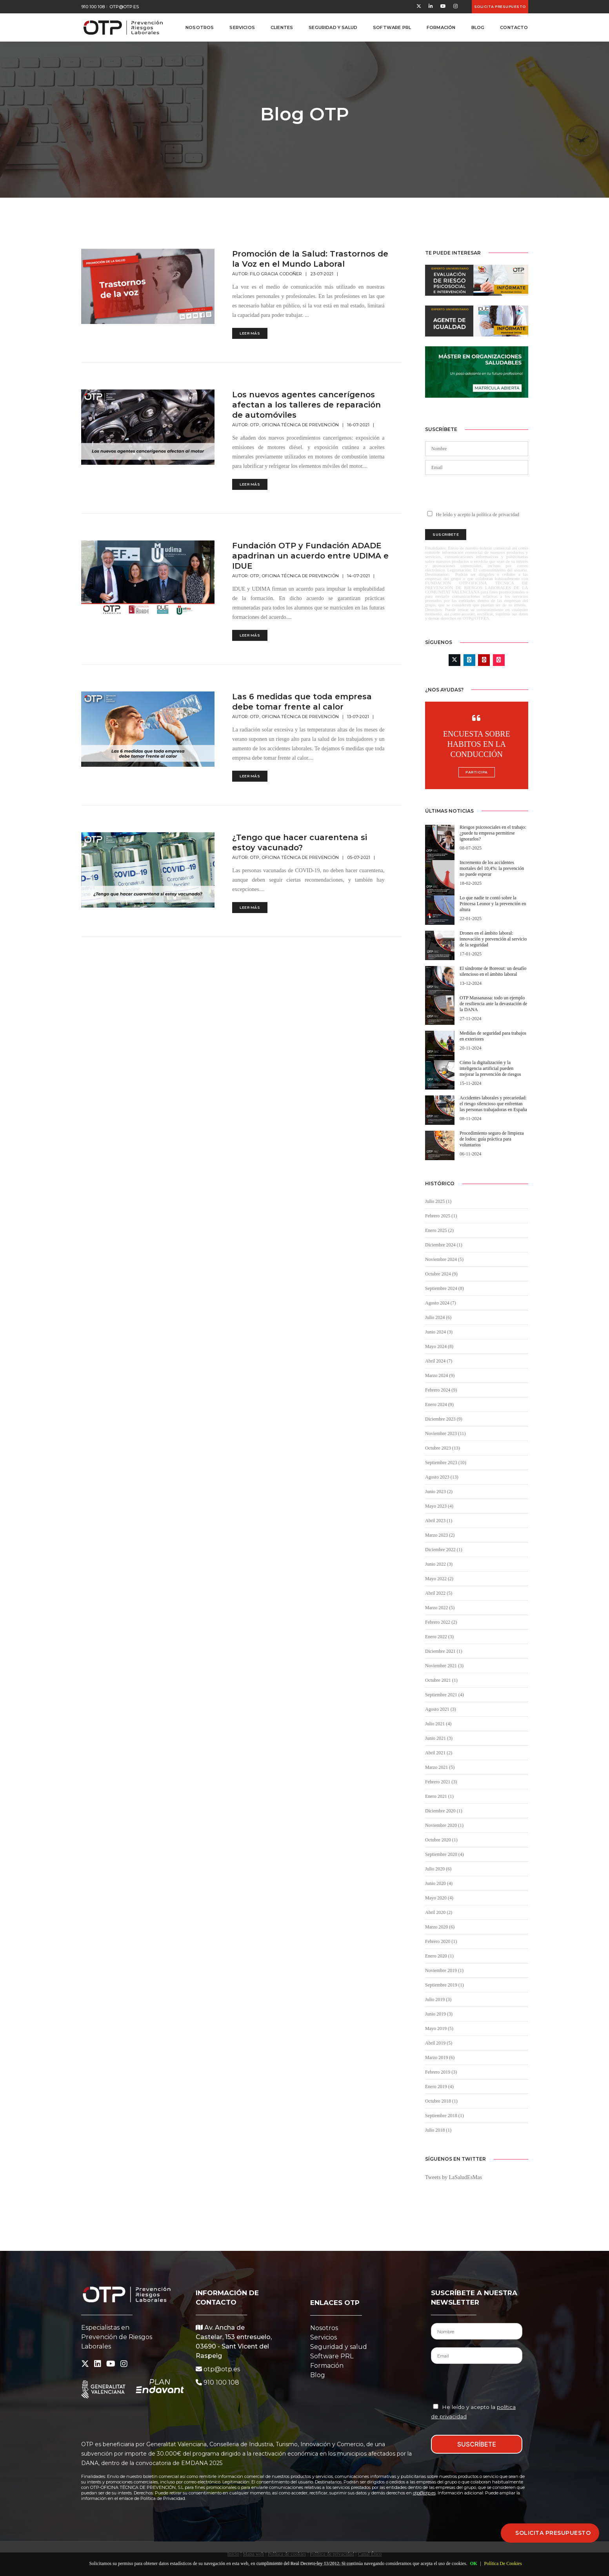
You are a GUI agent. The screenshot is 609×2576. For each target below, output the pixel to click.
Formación (441, 27)
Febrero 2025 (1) (441, 1216)
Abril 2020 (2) (438, 1912)
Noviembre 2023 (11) (445, 1433)
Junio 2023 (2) (439, 1491)
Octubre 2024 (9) (441, 1274)
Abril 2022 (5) (438, 1593)
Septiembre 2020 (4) (444, 1854)
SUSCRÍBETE (476, 2444)
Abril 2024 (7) (438, 1361)
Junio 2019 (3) (439, 2014)
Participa (476, 772)
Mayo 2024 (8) (439, 1346)
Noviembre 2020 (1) (444, 1825)
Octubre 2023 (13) (442, 1448)
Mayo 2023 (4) (439, 1506)
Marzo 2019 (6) (439, 2057)
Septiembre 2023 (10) (445, 1462)
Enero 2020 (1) (439, 1956)
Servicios (242, 27)
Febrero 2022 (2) (441, 1622)
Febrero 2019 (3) (441, 2072)
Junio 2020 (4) (439, 1883)
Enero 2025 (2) (439, 1230)
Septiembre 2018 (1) (444, 2115)
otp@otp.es (124, 6)
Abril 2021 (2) (438, 1753)
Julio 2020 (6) (438, 1869)
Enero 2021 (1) (439, 1796)
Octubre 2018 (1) (441, 2101)
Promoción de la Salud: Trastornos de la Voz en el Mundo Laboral (310, 259)
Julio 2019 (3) (438, 1999)
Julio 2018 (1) (438, 2130)
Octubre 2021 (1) (441, 1680)
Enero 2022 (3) (439, 1636)
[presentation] (475, 492)
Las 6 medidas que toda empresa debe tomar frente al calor (302, 701)
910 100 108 (93, 6)
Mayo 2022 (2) (439, 1578)
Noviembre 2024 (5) (444, 1259)
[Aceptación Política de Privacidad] (435, 2406)
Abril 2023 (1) (438, 1520)
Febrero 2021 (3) (441, 1782)
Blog (478, 27)
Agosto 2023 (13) (441, 1477)
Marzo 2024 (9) (439, 1375)
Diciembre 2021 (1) (443, 1651)
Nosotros (199, 27)
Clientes (282, 27)
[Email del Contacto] (476, 2355)
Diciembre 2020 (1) (443, 1811)
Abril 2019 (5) (438, 2043)
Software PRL (392, 27)
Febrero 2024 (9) (441, 1390)
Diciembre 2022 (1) (443, 1549)
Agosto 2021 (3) (440, 1709)
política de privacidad (497, 514)
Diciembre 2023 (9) (443, 1419)
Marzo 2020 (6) (439, 1927)
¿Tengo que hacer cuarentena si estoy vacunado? (299, 842)
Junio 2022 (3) (439, 1564)
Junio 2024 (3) (439, 1332)
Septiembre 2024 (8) (444, 1288)
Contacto (514, 27)
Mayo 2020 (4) (439, 1898)
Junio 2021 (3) (439, 1738)
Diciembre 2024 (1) (443, 1245)
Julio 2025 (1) (438, 1201)
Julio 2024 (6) (438, 1317)
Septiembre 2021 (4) (444, 1694)
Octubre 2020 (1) (441, 1840)
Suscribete (446, 534)
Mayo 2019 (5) (439, 2028)
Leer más (250, 333)
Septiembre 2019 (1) (444, 1985)
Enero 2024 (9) (439, 1404)
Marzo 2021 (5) (439, 1767)
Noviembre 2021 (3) (444, 1665)
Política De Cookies (503, 2563)
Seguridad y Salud (333, 27)
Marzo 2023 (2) (439, 1535)
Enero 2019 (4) (439, 2086)
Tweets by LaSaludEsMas (453, 2177)
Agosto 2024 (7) (440, 1303)
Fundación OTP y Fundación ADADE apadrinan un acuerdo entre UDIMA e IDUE (310, 556)
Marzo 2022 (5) (439, 1607)
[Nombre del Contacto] (476, 2331)
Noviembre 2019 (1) (444, 1970)
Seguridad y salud (338, 2346)
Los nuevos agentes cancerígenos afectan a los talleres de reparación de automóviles (306, 405)
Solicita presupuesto (500, 6)
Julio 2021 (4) (438, 1723)
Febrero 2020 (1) (441, 1941)
